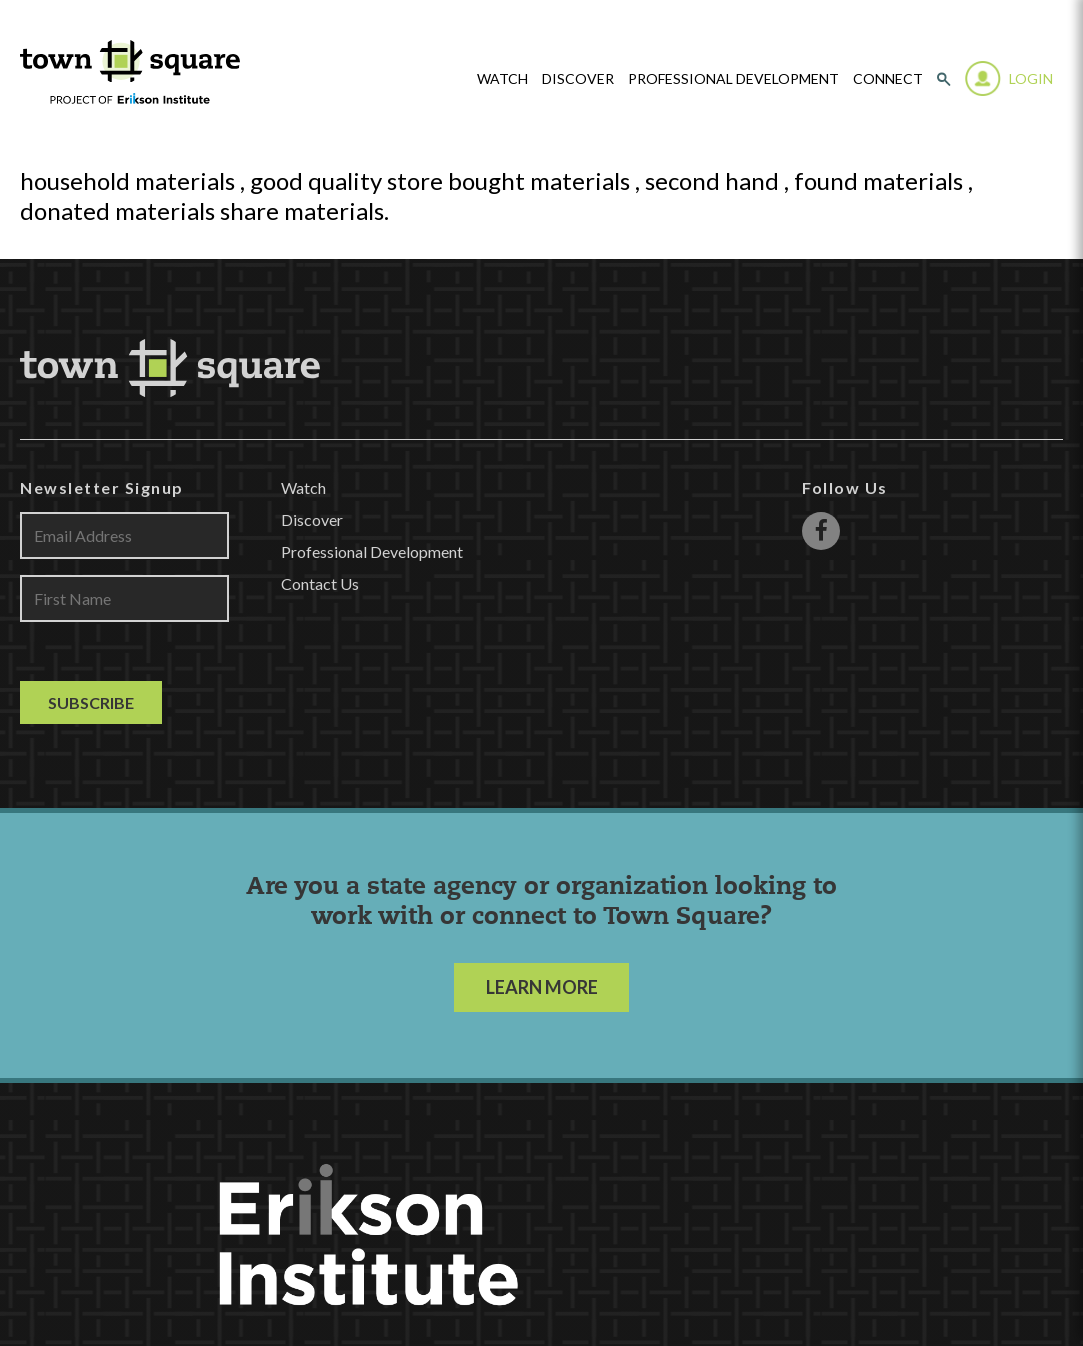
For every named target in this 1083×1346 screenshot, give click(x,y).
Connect (888, 79)
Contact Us (320, 583)
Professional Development (733, 79)
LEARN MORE (542, 987)
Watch (303, 487)
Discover (578, 79)
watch (502, 79)
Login (1031, 78)
